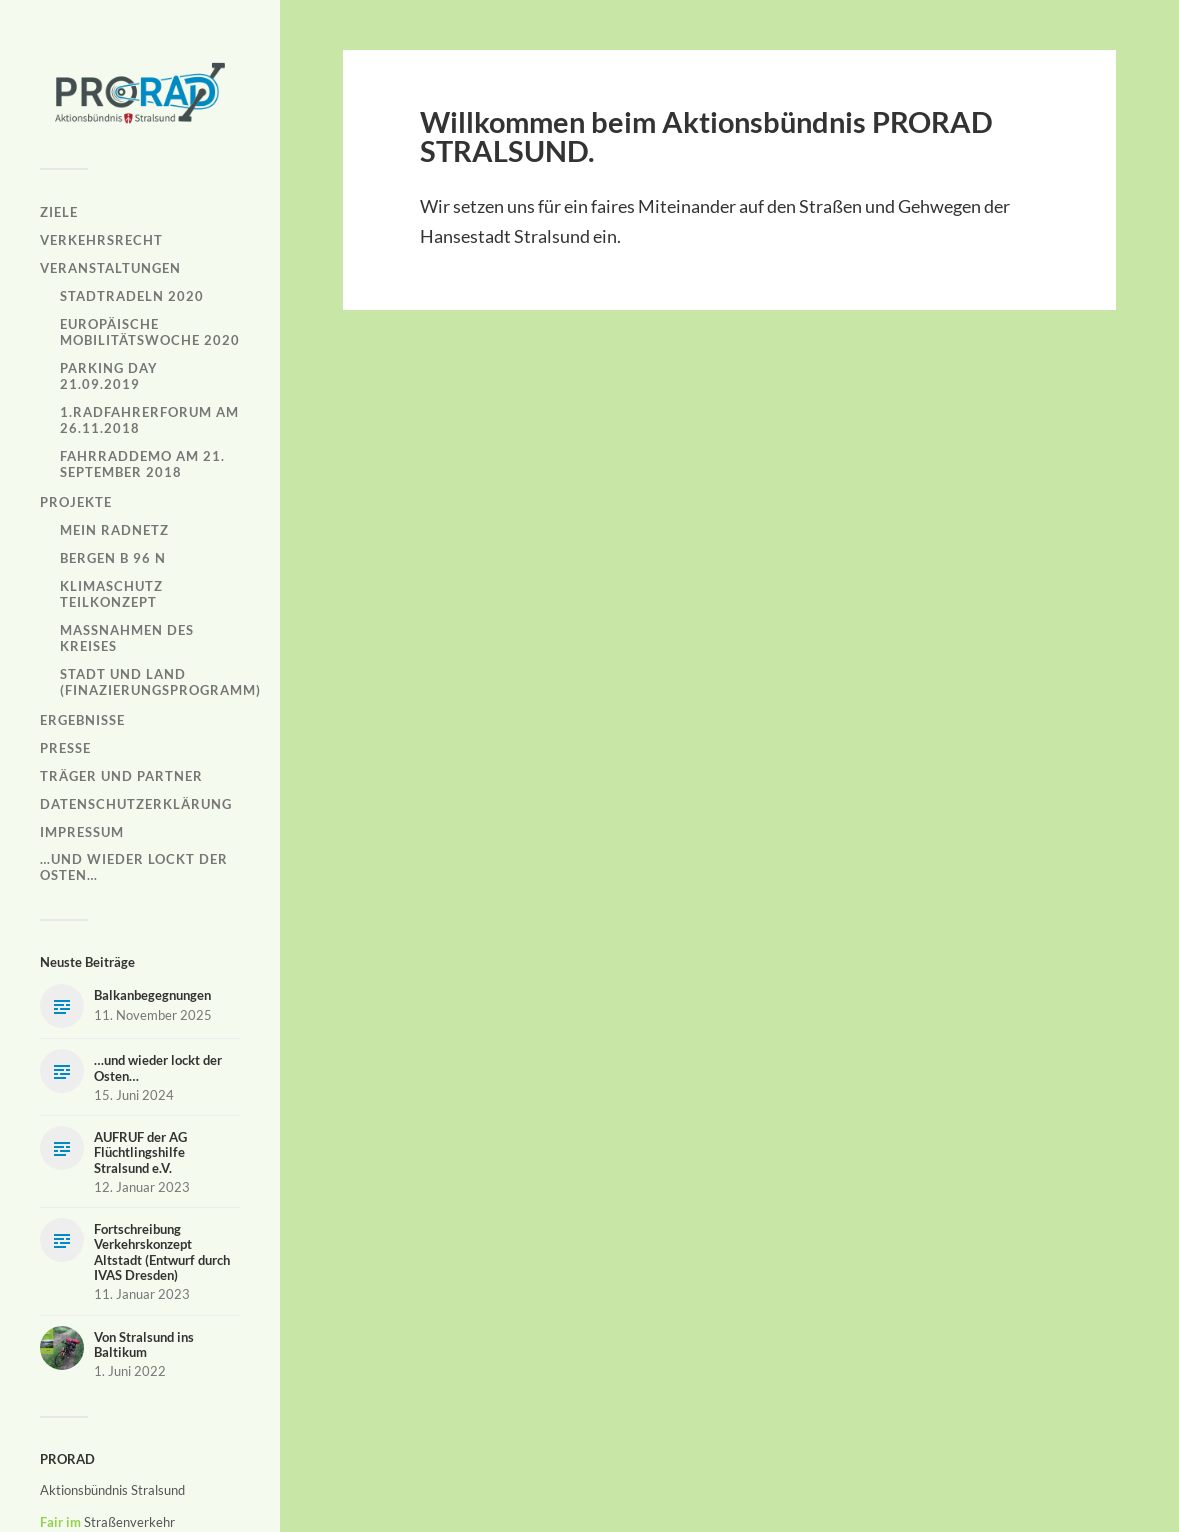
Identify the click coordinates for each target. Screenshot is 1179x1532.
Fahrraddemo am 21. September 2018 (142, 464)
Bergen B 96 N (113, 558)
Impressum (82, 832)
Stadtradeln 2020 (132, 296)
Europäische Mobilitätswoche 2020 (150, 332)
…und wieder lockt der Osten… (134, 867)
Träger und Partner (121, 776)
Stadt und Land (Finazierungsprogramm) (160, 682)
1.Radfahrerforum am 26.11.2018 (149, 420)
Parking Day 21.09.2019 (109, 376)
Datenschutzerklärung (136, 804)
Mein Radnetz (114, 530)
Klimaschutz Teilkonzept (111, 594)
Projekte (76, 502)
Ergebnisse (82, 720)
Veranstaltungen (110, 268)
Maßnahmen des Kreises (127, 638)
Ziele (59, 212)
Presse (65, 748)
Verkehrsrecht (101, 240)
